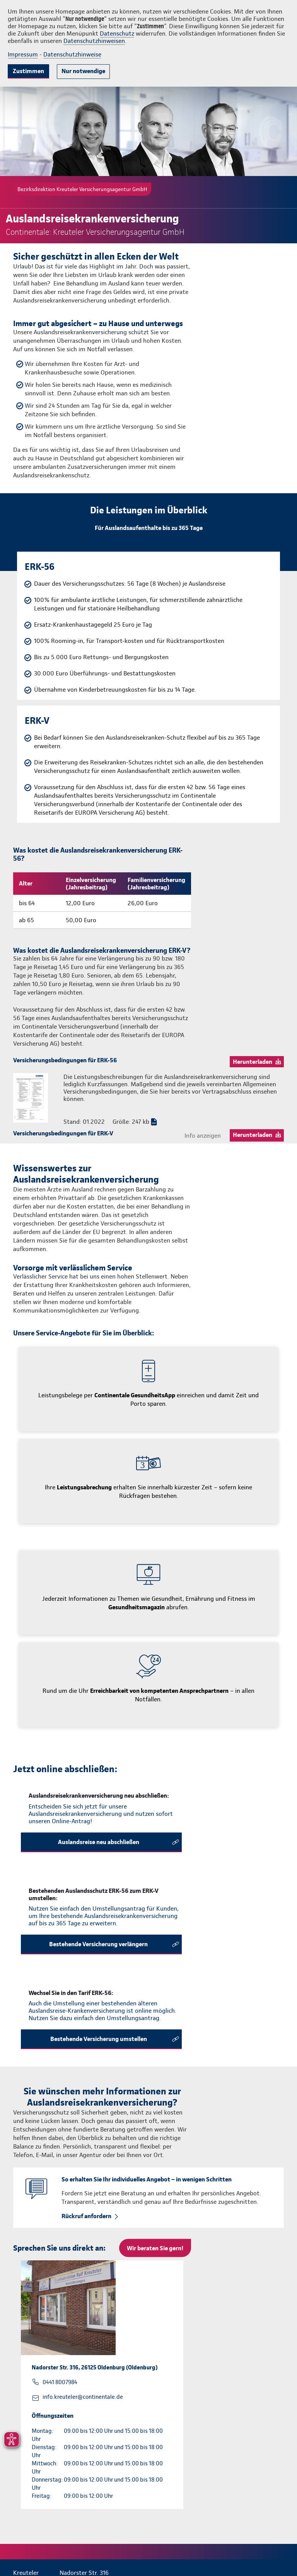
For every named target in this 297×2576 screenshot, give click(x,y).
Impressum (23, 54)
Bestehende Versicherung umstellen (98, 2039)
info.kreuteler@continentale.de (83, 2396)
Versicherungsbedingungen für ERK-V (63, 1133)
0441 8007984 (60, 2382)
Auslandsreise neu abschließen (98, 1842)
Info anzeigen (202, 1135)
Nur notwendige (83, 71)
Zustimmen (28, 71)
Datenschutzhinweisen (94, 40)
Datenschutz (117, 33)
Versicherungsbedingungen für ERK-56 (65, 1060)
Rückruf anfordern (86, 2216)
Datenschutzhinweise (72, 54)
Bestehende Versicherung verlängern (98, 1944)
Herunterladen (252, 1061)
